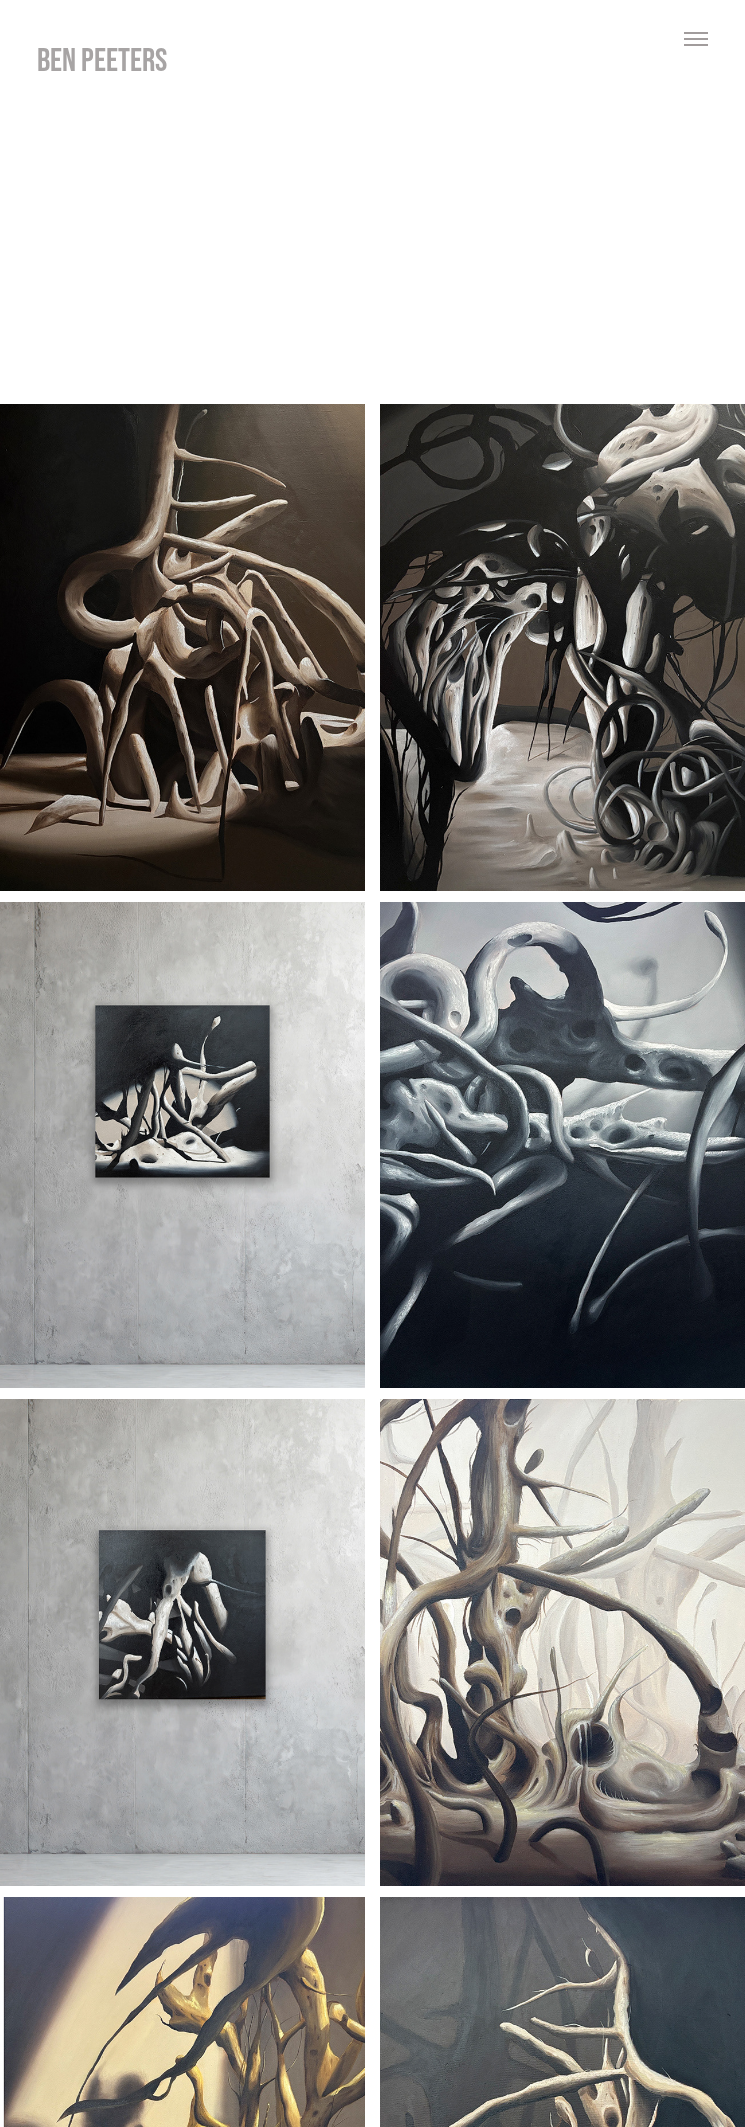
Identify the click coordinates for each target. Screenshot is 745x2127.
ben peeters (102, 59)
